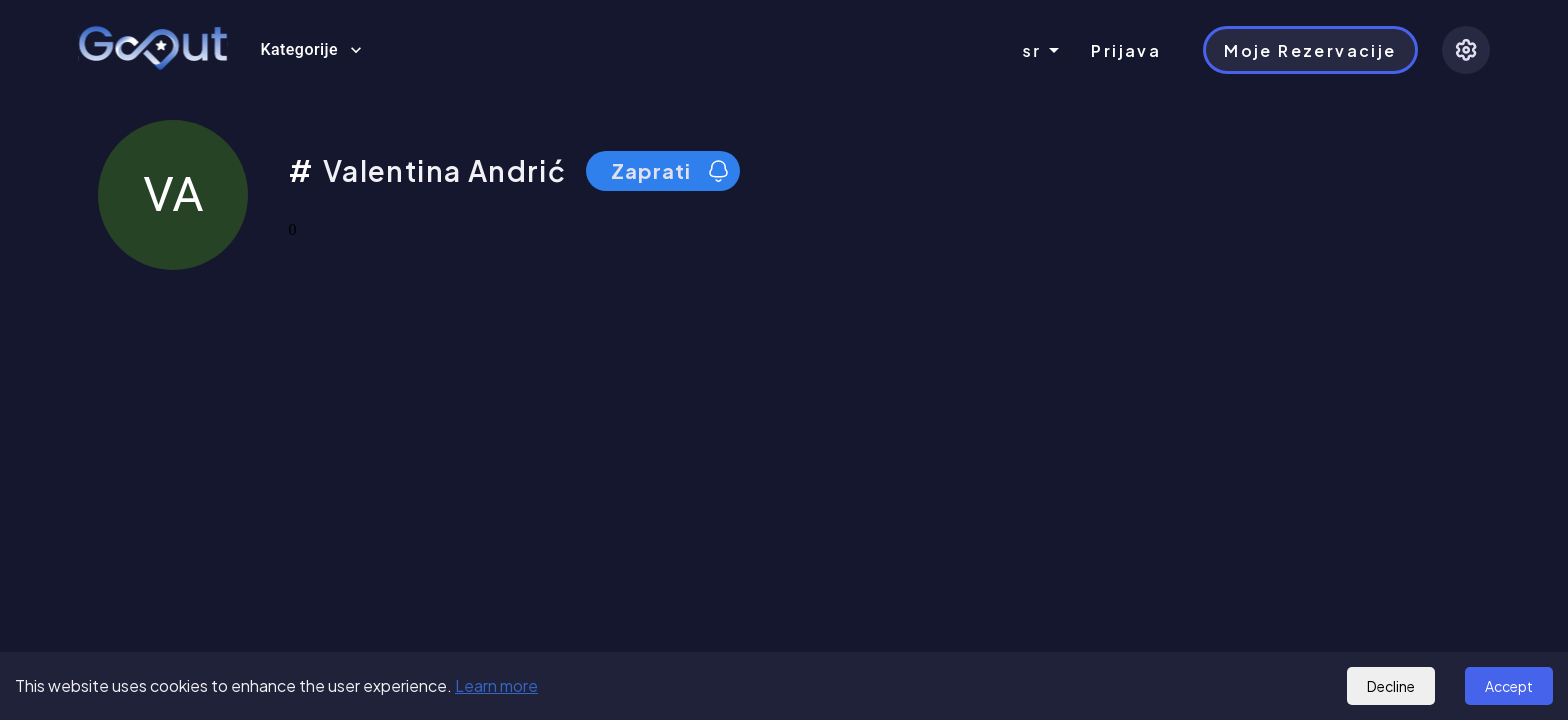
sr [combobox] (1032, 50)
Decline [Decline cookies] (1391, 686)
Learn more (496, 685)
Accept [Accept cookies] (1509, 686)
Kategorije (311, 50)
